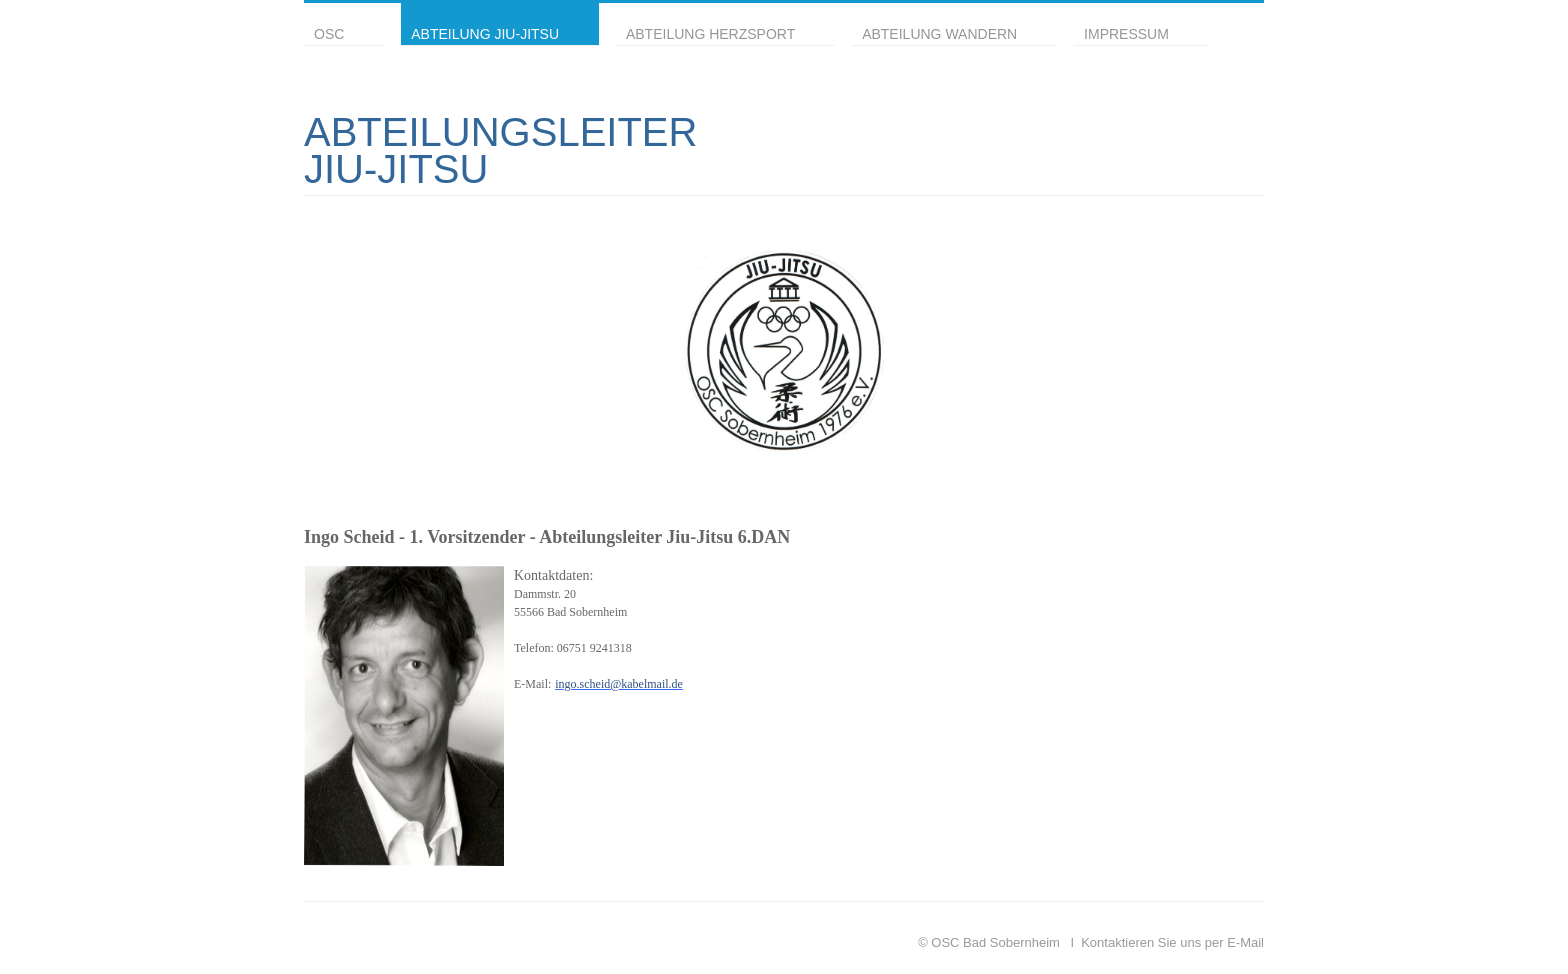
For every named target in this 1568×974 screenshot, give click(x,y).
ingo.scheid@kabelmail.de (619, 684)
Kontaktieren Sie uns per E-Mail (1172, 942)
